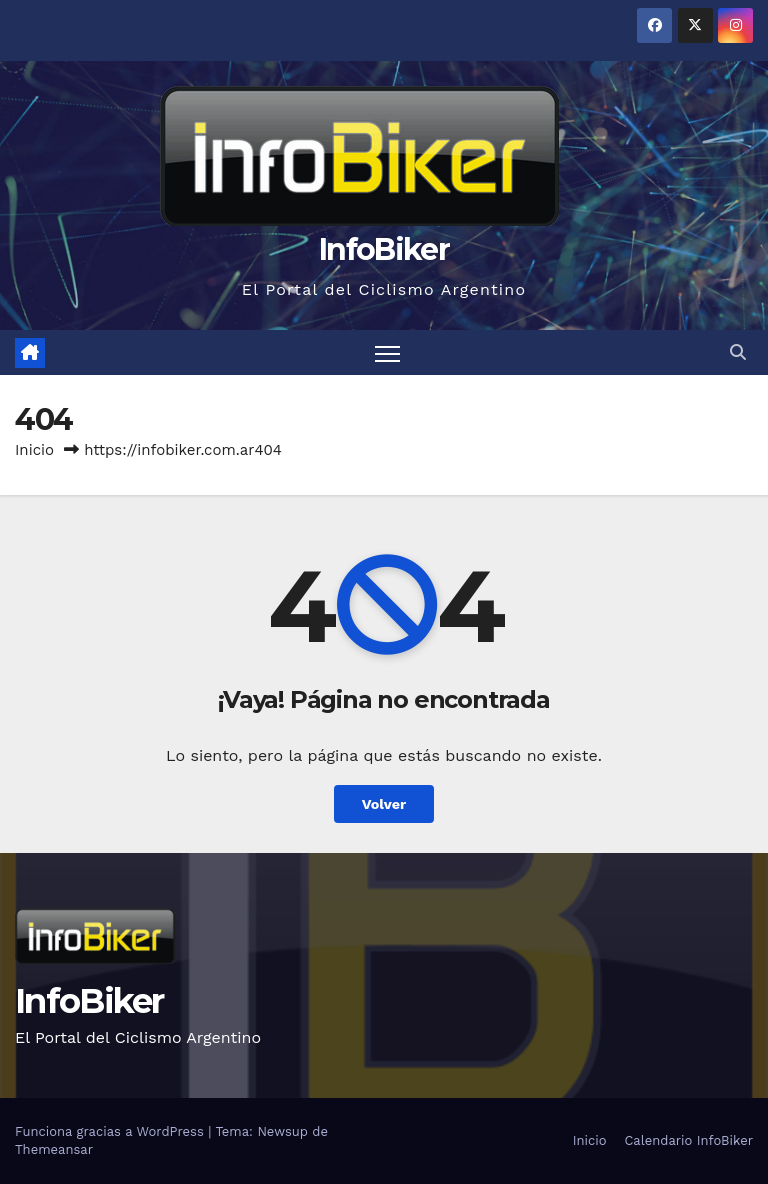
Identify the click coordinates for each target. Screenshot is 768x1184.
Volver (384, 804)
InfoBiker (384, 249)
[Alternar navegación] (387, 352)
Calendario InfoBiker (688, 1140)
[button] (738, 352)
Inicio (34, 450)
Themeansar (54, 1149)
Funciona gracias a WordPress (111, 1131)
